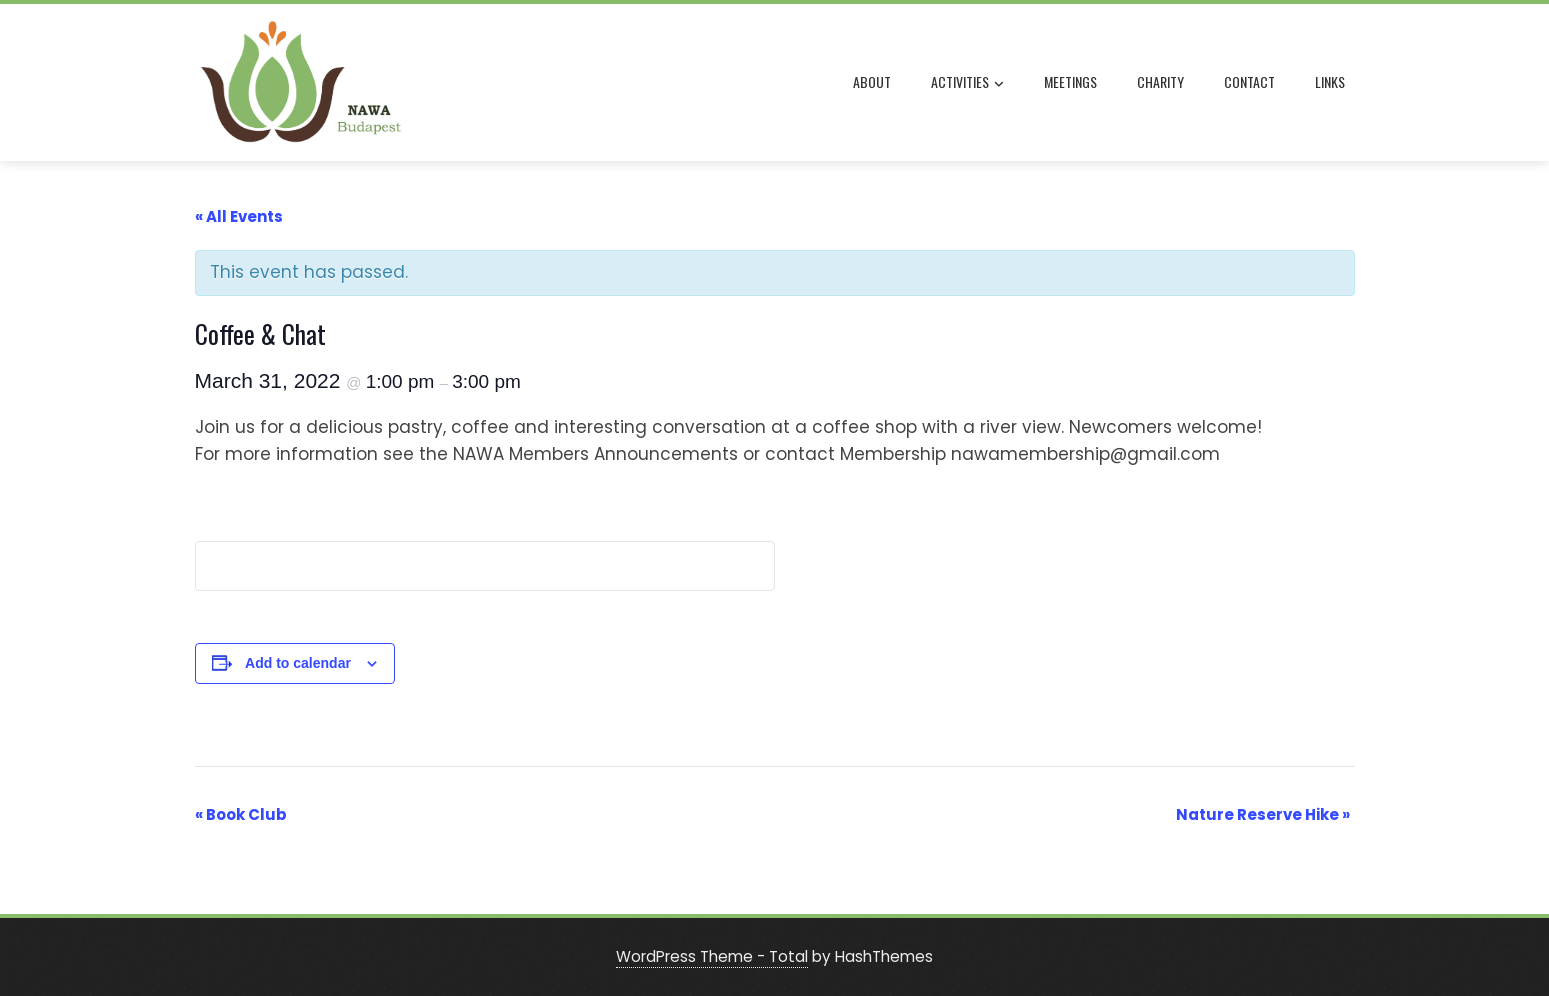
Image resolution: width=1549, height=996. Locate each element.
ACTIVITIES (967, 83)
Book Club (241, 814)
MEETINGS (1070, 81)
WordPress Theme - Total (712, 956)
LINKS (1330, 81)
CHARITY (1160, 81)
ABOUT (872, 81)
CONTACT (1249, 81)
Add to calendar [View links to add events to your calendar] (298, 663)
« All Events (239, 216)
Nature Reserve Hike (1263, 814)
